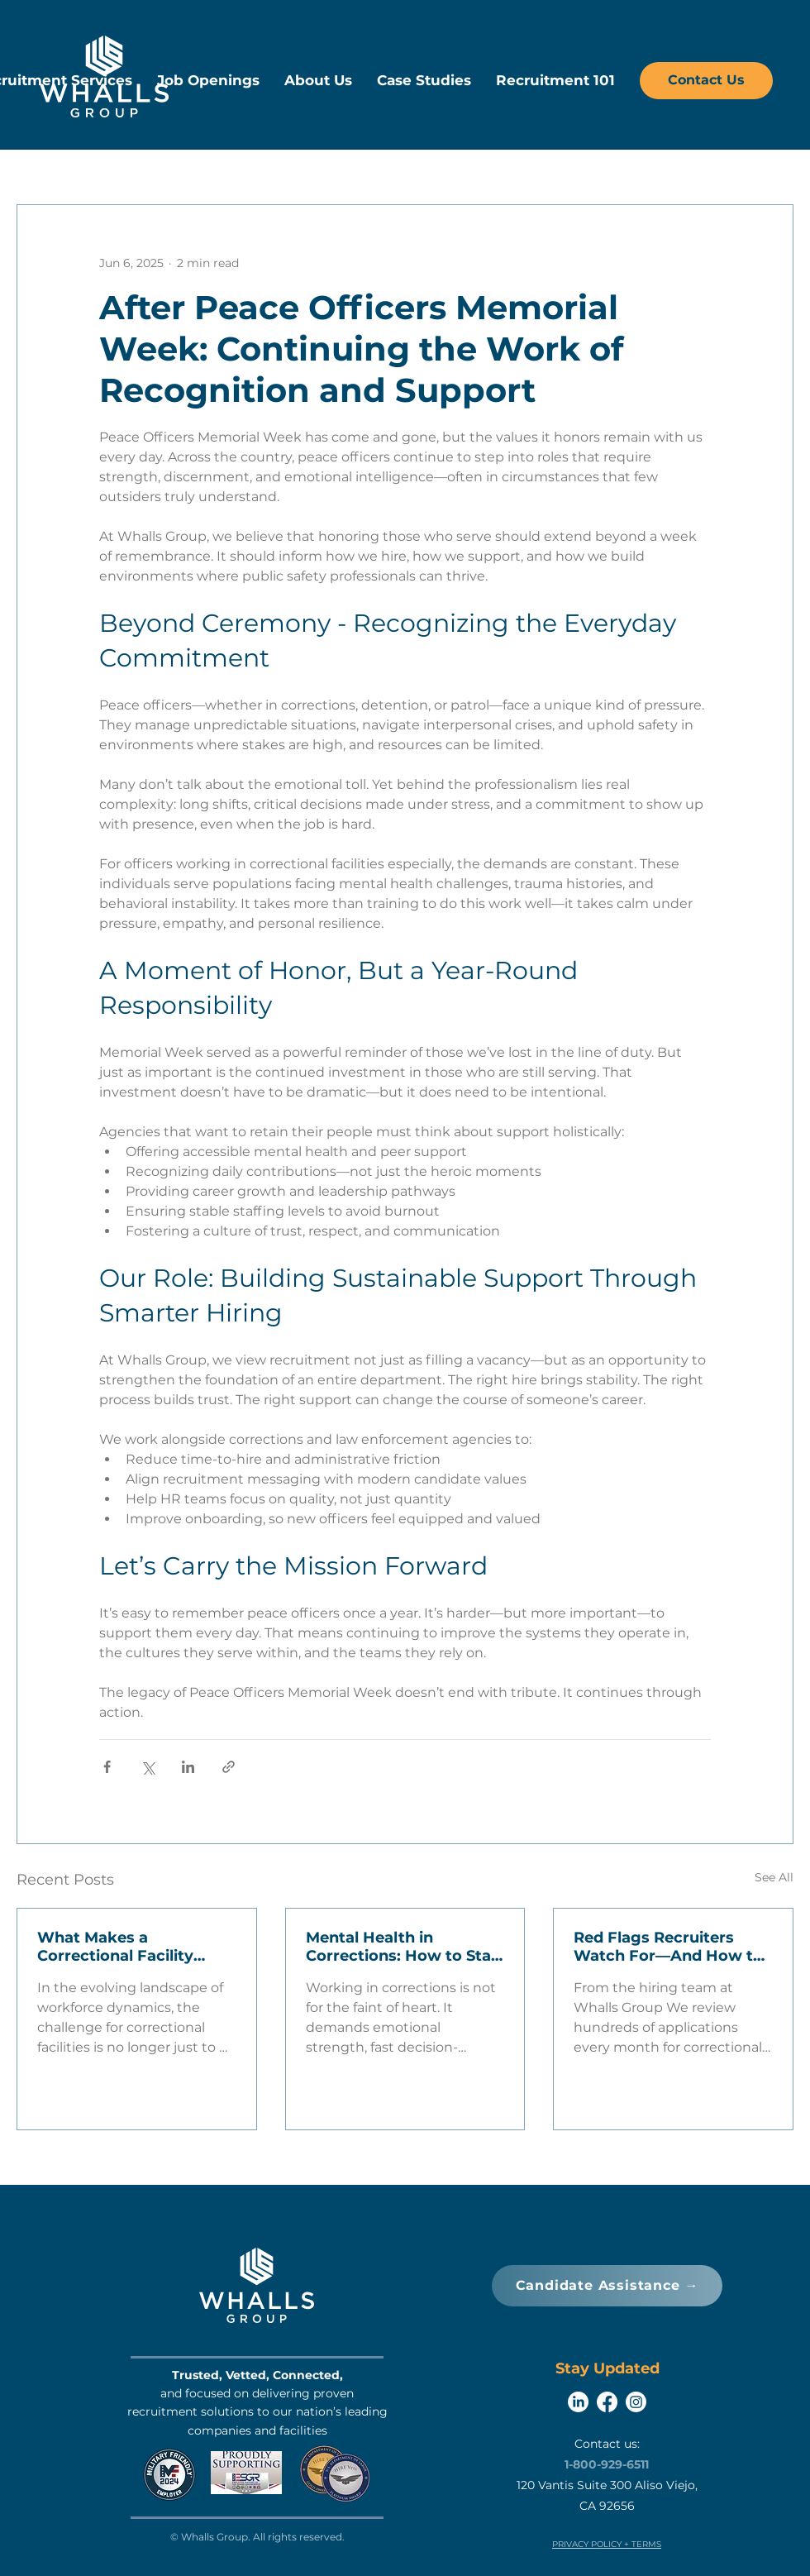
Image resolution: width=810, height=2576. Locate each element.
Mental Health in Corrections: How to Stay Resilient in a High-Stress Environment (403, 1946)
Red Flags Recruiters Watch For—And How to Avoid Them (668, 1946)
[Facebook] (607, 2402)
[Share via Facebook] (107, 1767)
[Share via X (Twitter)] (147, 1767)
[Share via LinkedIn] (188, 1767)
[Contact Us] (706, 80)
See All (774, 1877)
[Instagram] (636, 2402)
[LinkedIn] (578, 2402)
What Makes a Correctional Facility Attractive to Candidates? (115, 1946)
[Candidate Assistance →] (607, 2285)
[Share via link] (228, 1767)
